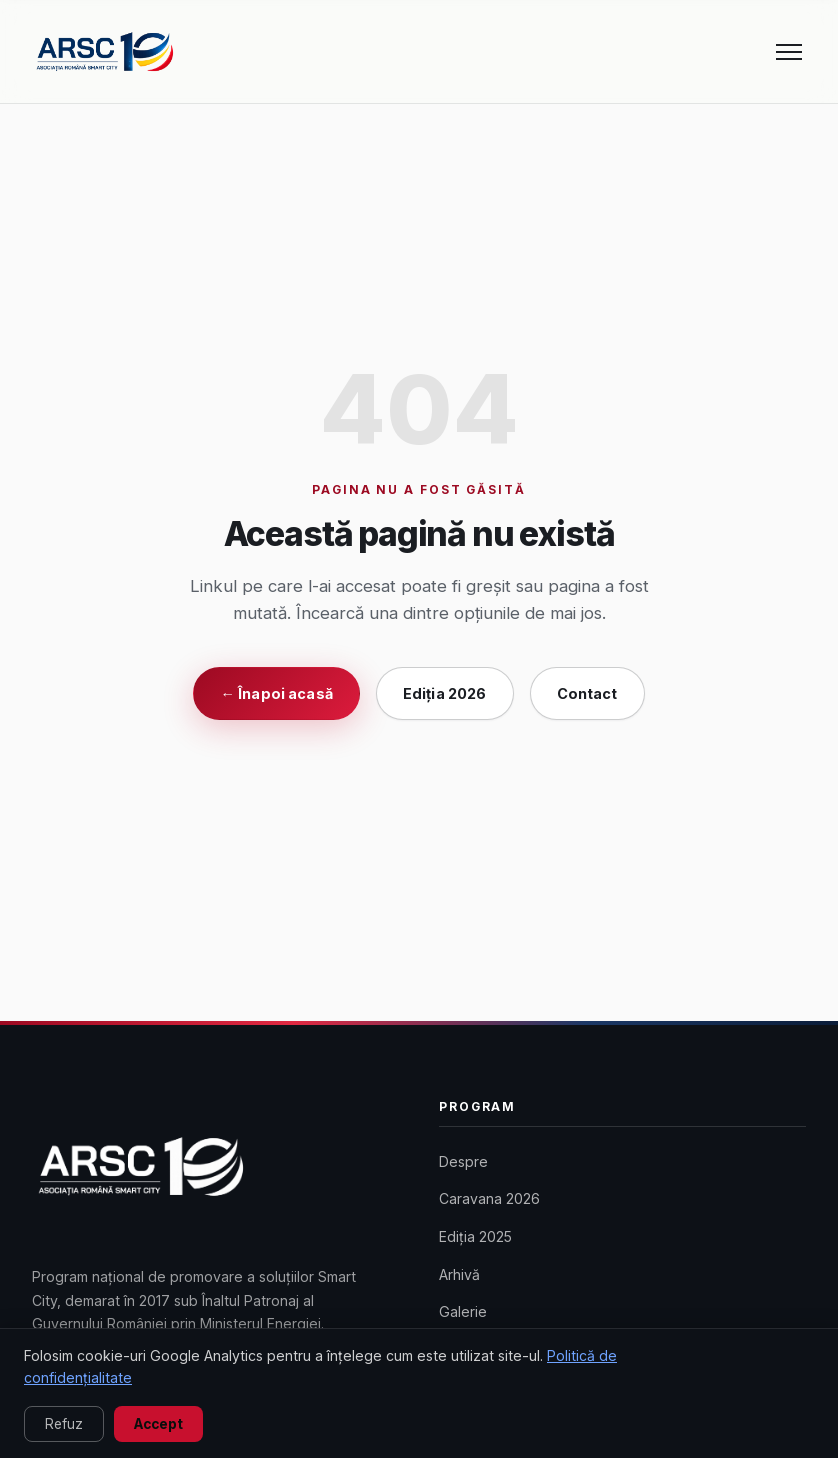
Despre (463, 1161)
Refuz (64, 1424)
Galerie (463, 1311)
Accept (158, 1424)
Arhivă (459, 1274)
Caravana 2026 (489, 1198)
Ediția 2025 (475, 1236)
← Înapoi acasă (276, 693)
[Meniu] (789, 52)
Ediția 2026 (445, 693)
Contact (587, 693)
